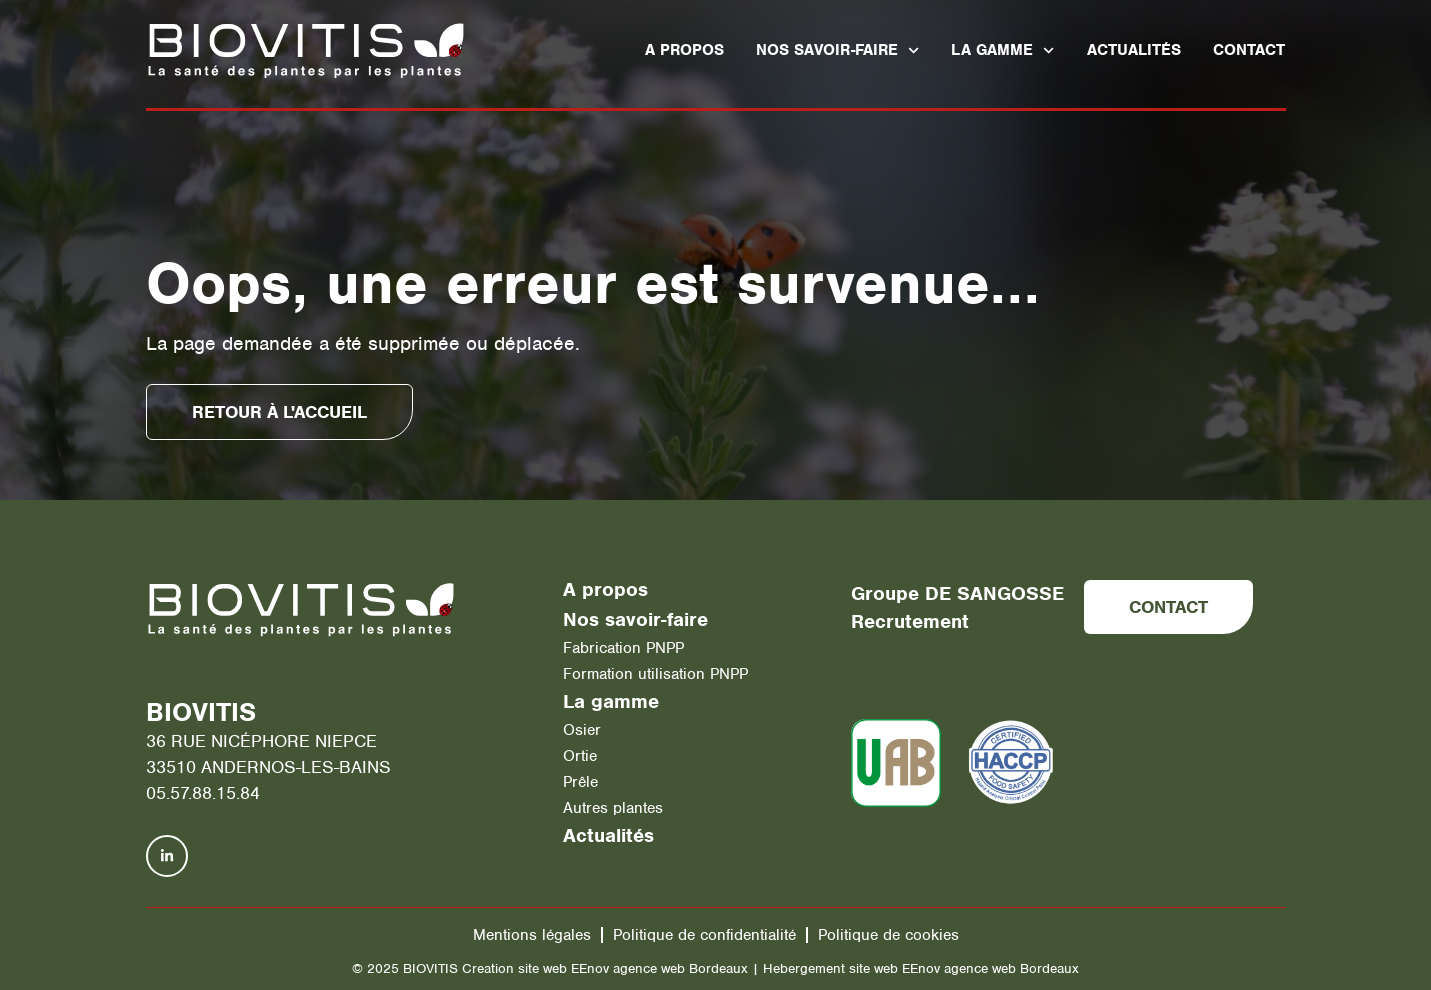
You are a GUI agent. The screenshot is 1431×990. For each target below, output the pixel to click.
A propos (684, 50)
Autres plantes (613, 808)
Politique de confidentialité (704, 935)
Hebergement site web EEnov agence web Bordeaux (921, 968)
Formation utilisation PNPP (655, 674)
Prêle (580, 782)
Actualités (1134, 50)
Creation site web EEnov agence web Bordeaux (605, 968)
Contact (1249, 50)
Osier (582, 730)
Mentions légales (532, 935)
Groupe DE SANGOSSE (957, 593)
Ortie (580, 756)
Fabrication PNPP (623, 648)
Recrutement (910, 621)
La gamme (1002, 50)
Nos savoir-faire (837, 50)
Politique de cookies (888, 935)
